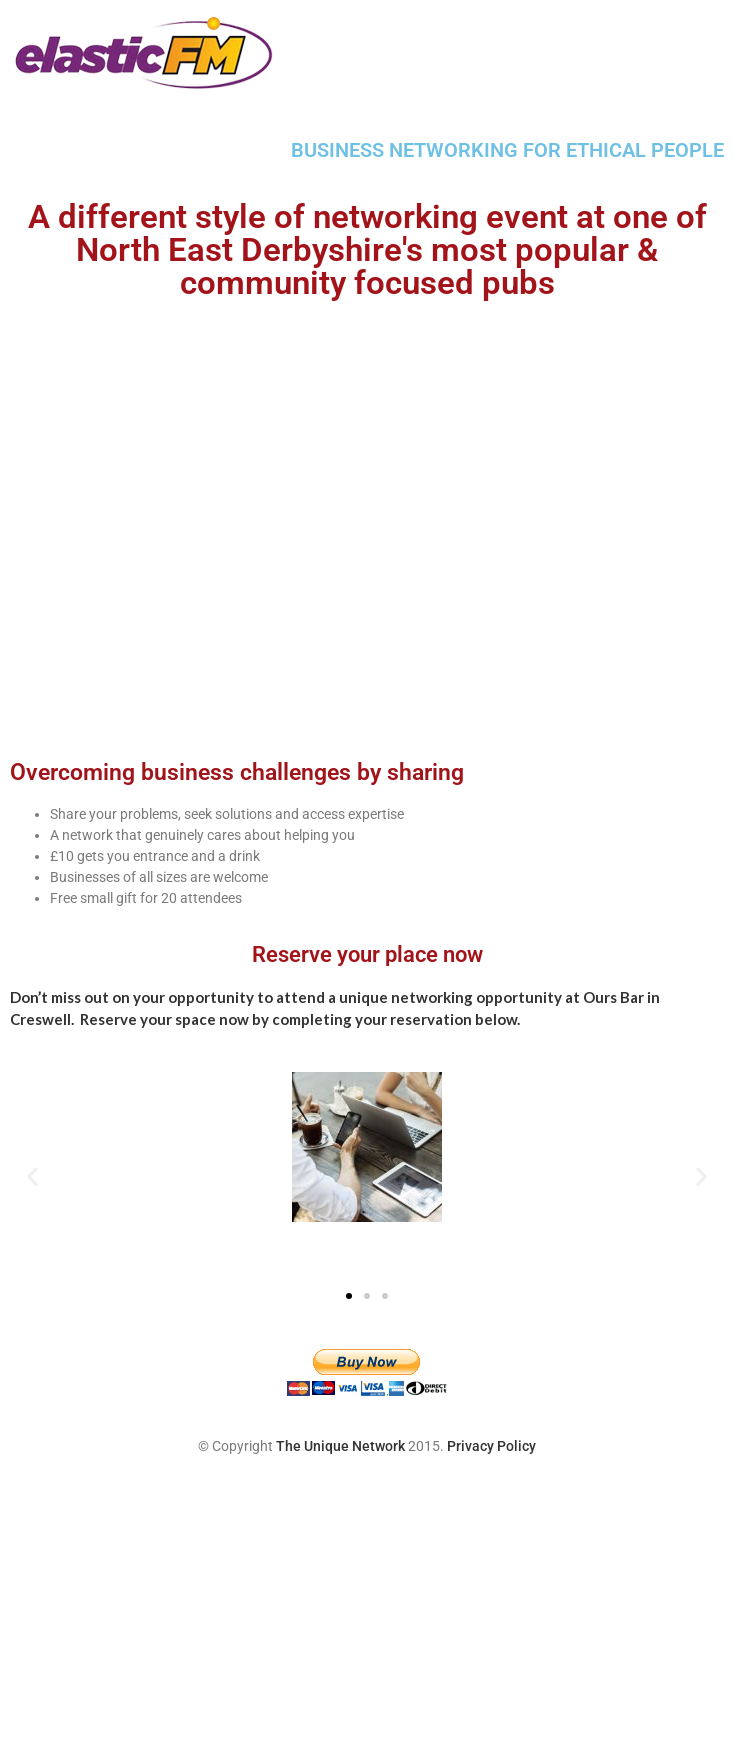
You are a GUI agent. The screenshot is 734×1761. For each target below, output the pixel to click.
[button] (32, 1175)
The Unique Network (340, 1446)
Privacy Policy (491, 1446)
